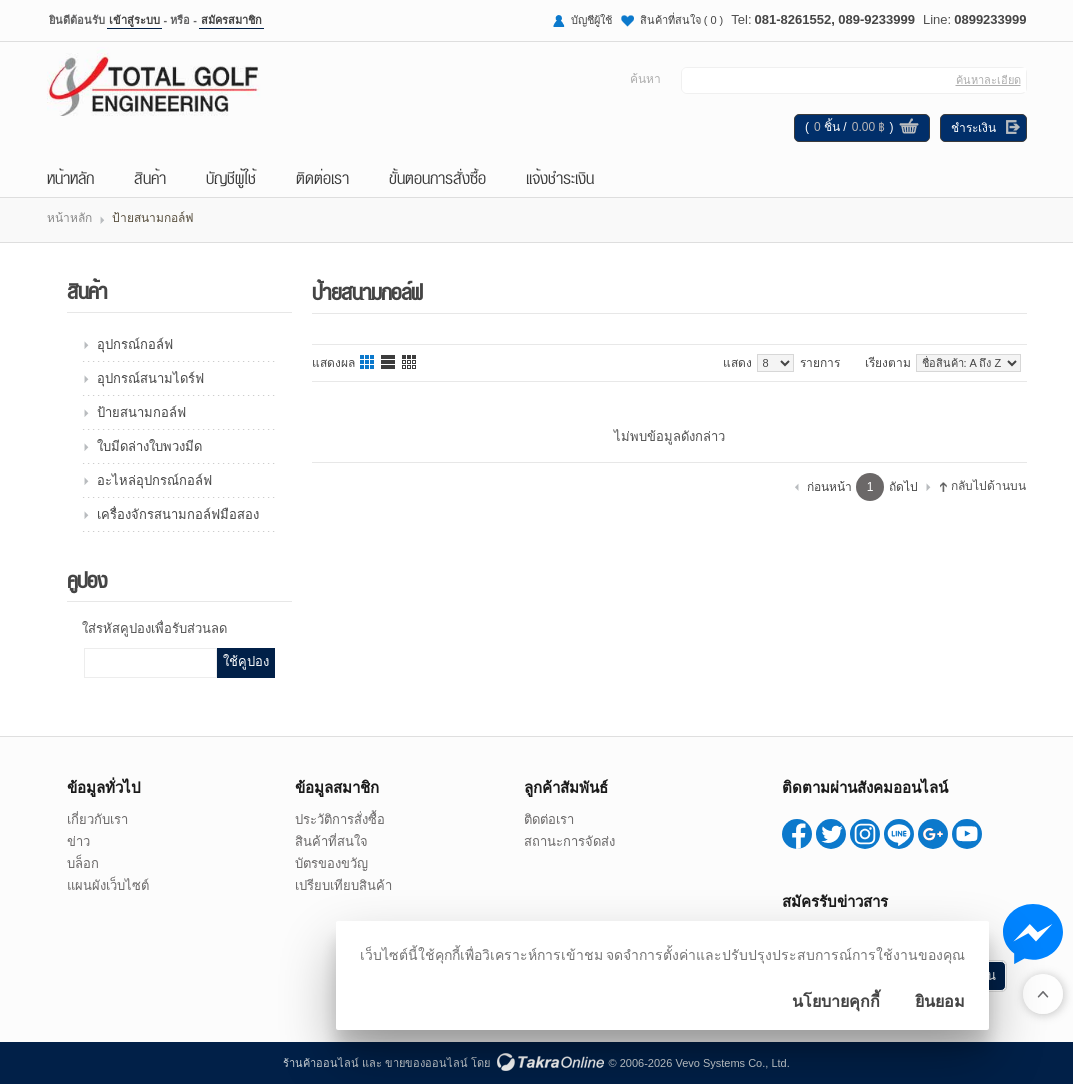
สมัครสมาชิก (231, 20)
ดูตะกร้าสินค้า (909, 129)
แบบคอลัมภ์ (368, 363)
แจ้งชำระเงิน (560, 177)
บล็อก (83, 863)
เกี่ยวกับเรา (97, 819)
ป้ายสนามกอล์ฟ (141, 412)
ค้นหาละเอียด (988, 80)
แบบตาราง (410, 363)
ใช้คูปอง (246, 661)
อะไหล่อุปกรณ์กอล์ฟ (154, 480)
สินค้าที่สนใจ (682, 20)
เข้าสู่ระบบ (134, 20)
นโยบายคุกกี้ (836, 1001)
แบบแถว (389, 363)
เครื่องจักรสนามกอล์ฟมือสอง (178, 514)
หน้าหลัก (70, 177)
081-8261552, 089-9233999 (835, 19)
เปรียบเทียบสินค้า (343, 885)
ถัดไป (903, 487)
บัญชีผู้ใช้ (591, 20)
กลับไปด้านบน (988, 486)
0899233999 (990, 19)
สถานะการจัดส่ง (569, 841)
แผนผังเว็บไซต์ (108, 885)
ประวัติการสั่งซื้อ (340, 819)
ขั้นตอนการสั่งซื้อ (437, 177)
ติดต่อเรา (322, 177)
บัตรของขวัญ (331, 863)
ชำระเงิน (973, 128)
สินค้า (150, 177)
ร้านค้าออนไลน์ (321, 1063)
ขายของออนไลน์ (426, 1063)
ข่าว (78, 841)
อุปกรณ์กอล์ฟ (135, 344)
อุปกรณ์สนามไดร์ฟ (150, 378)
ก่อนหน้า (829, 487)
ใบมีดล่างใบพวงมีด (149, 446)
